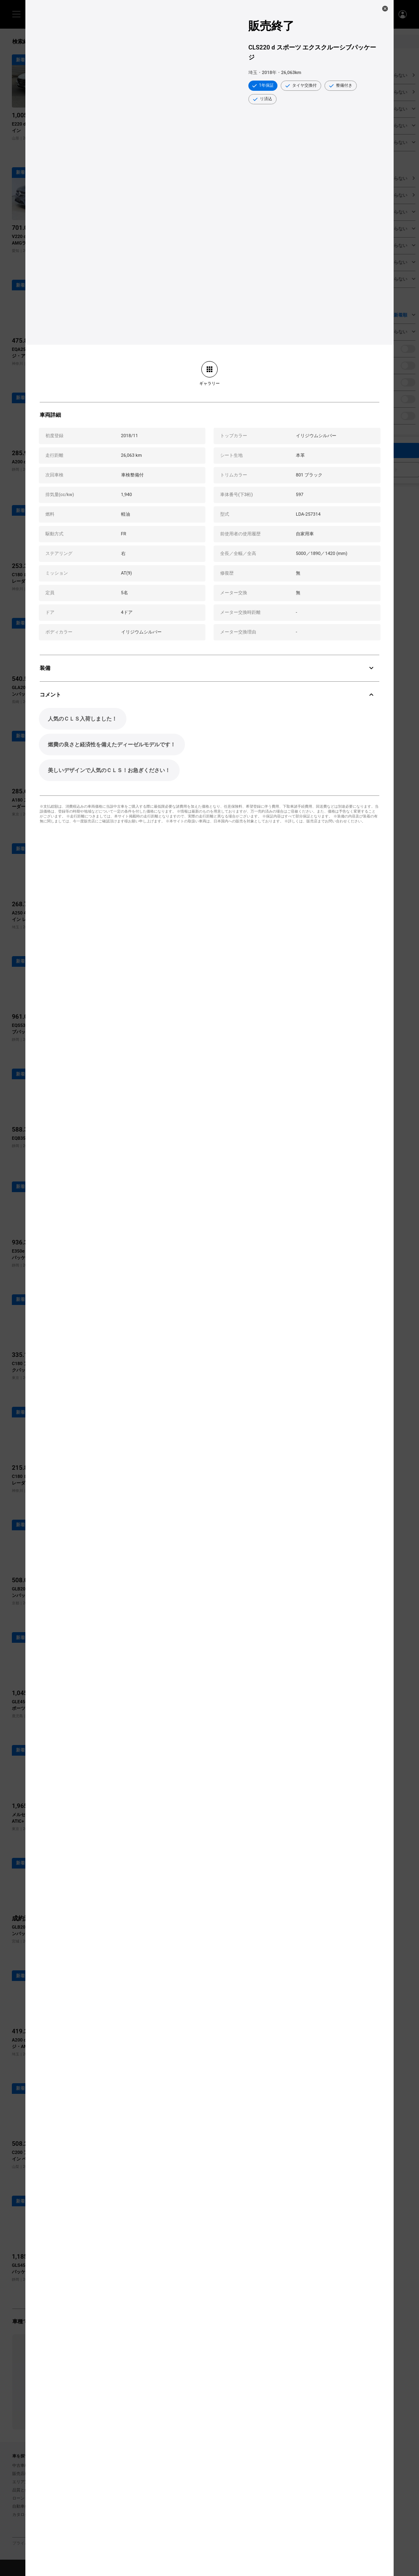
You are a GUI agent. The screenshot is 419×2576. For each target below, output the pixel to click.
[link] (209, 373)
